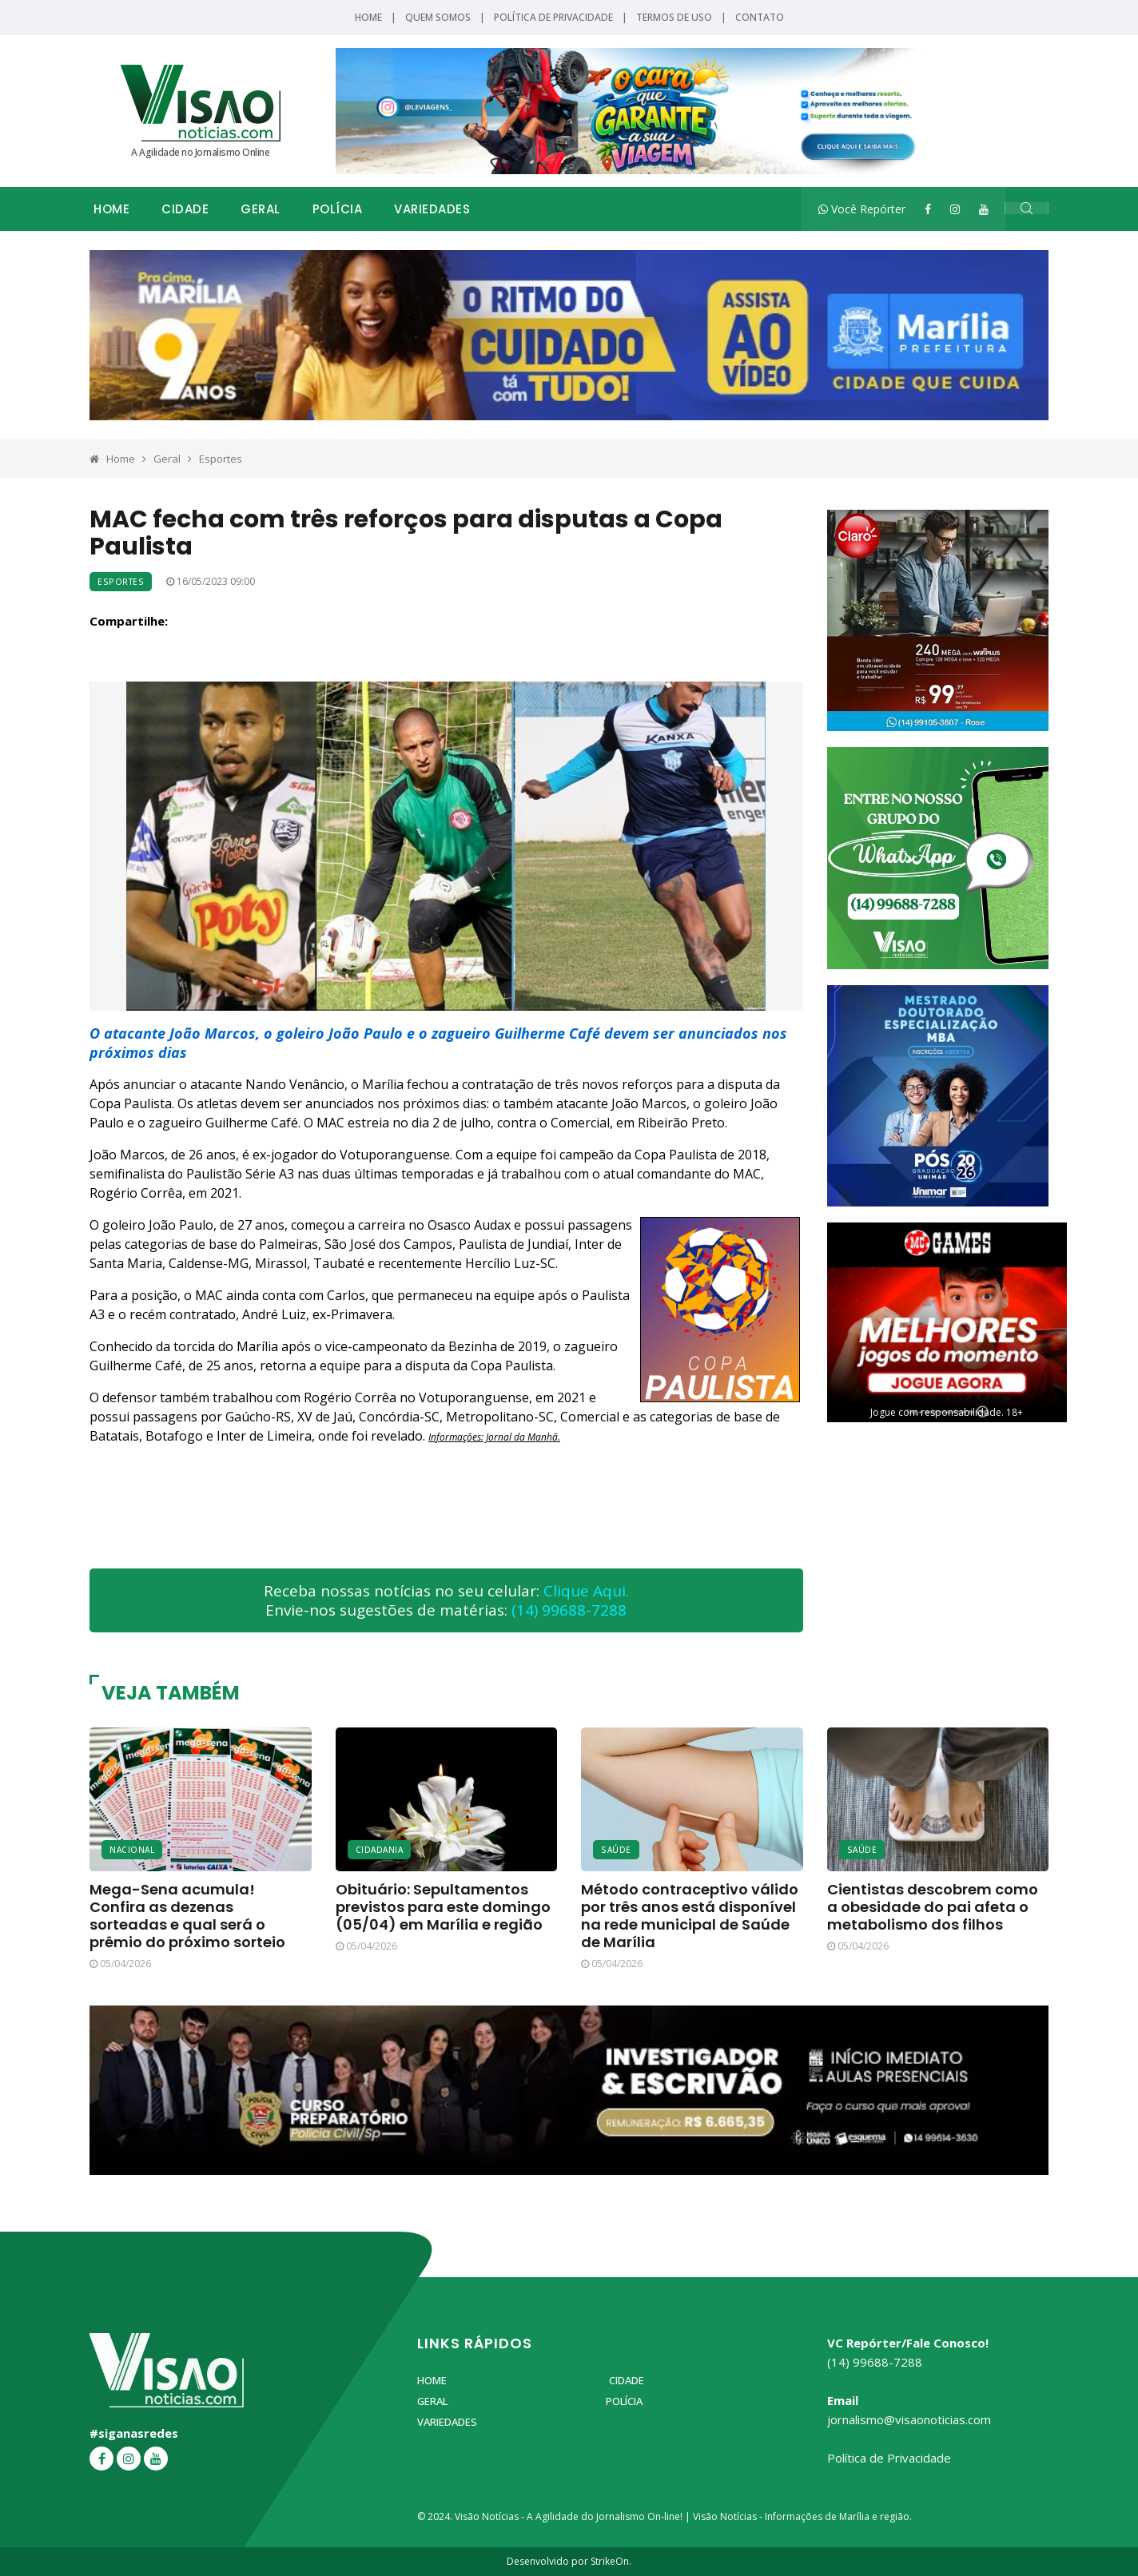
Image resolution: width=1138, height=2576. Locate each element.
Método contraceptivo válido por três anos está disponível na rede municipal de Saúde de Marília (689, 1915)
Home (368, 17)
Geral (261, 209)
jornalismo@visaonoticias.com (909, 2419)
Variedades (432, 209)
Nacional (131, 1849)
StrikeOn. (611, 2561)
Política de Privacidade (553, 17)
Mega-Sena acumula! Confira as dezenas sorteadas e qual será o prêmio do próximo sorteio (187, 1915)
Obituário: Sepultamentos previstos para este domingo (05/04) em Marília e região (443, 1906)
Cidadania (380, 1849)
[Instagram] (955, 209)
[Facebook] (928, 209)
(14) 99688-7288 (569, 1610)
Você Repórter (861, 209)
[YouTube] (984, 209)
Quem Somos (438, 17)
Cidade (185, 209)
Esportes (220, 458)
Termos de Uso (674, 17)
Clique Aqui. (586, 1590)
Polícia (337, 209)
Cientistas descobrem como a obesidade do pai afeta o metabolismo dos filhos (932, 1906)
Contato (759, 17)
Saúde (616, 1849)
